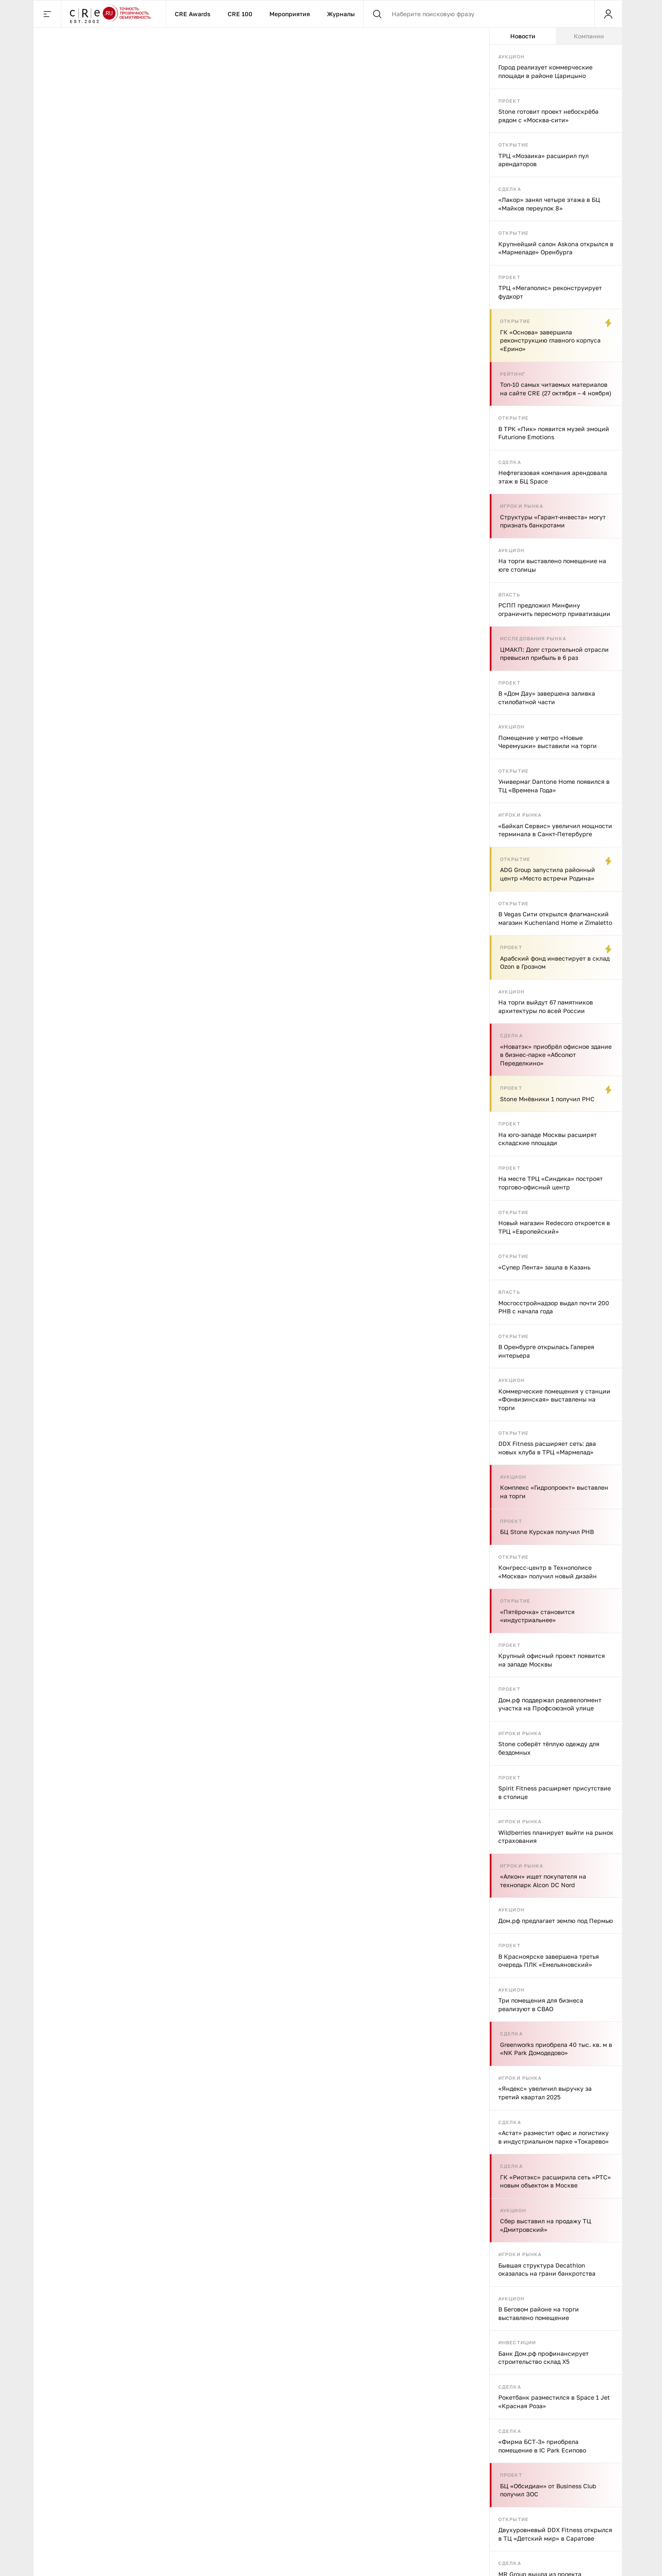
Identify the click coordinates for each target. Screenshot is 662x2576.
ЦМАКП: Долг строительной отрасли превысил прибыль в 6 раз (554, 654)
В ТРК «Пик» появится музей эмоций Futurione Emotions (553, 433)
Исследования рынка (533, 638)
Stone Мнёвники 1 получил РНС (547, 1098)
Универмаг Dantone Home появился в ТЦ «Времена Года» (554, 786)
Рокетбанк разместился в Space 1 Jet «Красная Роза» (554, 2401)
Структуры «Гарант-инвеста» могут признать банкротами (553, 521)
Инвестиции (517, 2342)
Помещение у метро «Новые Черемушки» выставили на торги (547, 742)
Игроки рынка (521, 506)
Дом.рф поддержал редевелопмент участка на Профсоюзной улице (549, 1704)
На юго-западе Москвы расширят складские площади (547, 1139)
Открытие (513, 144)
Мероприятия (289, 13)
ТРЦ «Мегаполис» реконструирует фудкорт (550, 292)
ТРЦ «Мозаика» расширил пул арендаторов (543, 160)
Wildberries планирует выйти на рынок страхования (555, 1837)
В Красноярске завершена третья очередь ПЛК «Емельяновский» (548, 1961)
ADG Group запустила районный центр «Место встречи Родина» (547, 874)
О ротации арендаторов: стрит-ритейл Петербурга (139, 2124)
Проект (509, 101)
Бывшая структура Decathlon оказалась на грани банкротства (547, 2269)
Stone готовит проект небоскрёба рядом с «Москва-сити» (548, 116)
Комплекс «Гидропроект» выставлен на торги (554, 1492)
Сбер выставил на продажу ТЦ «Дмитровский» (545, 2225)
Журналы (341, 13)
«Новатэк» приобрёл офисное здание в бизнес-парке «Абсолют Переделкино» (556, 1055)
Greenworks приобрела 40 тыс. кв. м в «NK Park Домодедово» (556, 2049)
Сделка (509, 189)
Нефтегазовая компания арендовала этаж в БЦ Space (552, 477)
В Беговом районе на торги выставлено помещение (538, 2313)
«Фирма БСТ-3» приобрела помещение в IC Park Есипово (542, 2446)
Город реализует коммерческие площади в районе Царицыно (545, 71)
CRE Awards (193, 13)
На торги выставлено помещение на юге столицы (552, 565)
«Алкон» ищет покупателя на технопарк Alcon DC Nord (543, 1880)
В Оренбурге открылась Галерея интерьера (546, 1351)
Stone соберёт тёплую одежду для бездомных (548, 1748)
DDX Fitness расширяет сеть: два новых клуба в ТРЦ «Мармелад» (547, 1448)
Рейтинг (512, 374)
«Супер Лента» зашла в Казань (544, 1267)
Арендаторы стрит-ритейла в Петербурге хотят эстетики (258, 2130)
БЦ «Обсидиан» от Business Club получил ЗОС (548, 2490)
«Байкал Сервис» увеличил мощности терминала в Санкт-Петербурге (555, 830)
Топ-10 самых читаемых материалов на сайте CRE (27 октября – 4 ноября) (555, 389)
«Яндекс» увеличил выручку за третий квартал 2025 (545, 2093)
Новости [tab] (522, 36)
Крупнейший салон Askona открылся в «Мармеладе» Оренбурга (555, 248)
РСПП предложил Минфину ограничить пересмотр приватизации (554, 609)
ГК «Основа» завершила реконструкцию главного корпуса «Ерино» (550, 340)
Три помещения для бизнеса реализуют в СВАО (540, 2004)
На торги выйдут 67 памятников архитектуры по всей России (545, 1006)
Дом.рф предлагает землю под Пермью (555, 1920)
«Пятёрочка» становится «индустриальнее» (537, 1616)
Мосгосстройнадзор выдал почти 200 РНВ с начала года (553, 1307)
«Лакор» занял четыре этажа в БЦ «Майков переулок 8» (549, 204)
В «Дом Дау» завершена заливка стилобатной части (546, 697)
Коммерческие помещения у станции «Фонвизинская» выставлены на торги (554, 1399)
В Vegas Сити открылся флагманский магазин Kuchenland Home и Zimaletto (555, 918)
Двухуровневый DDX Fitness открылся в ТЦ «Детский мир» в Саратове (555, 2534)
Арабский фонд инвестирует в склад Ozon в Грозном (555, 962)
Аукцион (511, 56)
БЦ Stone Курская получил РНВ (547, 1531)
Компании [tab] (589, 36)
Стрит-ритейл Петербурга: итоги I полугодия (381, 2124)
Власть (509, 594)
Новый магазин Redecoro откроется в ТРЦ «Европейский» (554, 1227)
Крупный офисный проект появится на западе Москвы (551, 1660)
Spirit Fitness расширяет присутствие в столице (554, 1792)
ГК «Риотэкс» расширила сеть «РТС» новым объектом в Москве (555, 2181)
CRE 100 (240, 13)
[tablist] (556, 36)
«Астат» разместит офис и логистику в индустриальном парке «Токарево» (553, 2137)
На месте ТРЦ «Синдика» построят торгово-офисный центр (550, 1183)
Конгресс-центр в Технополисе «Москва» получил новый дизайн (547, 1572)
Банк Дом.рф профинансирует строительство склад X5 (543, 2358)
